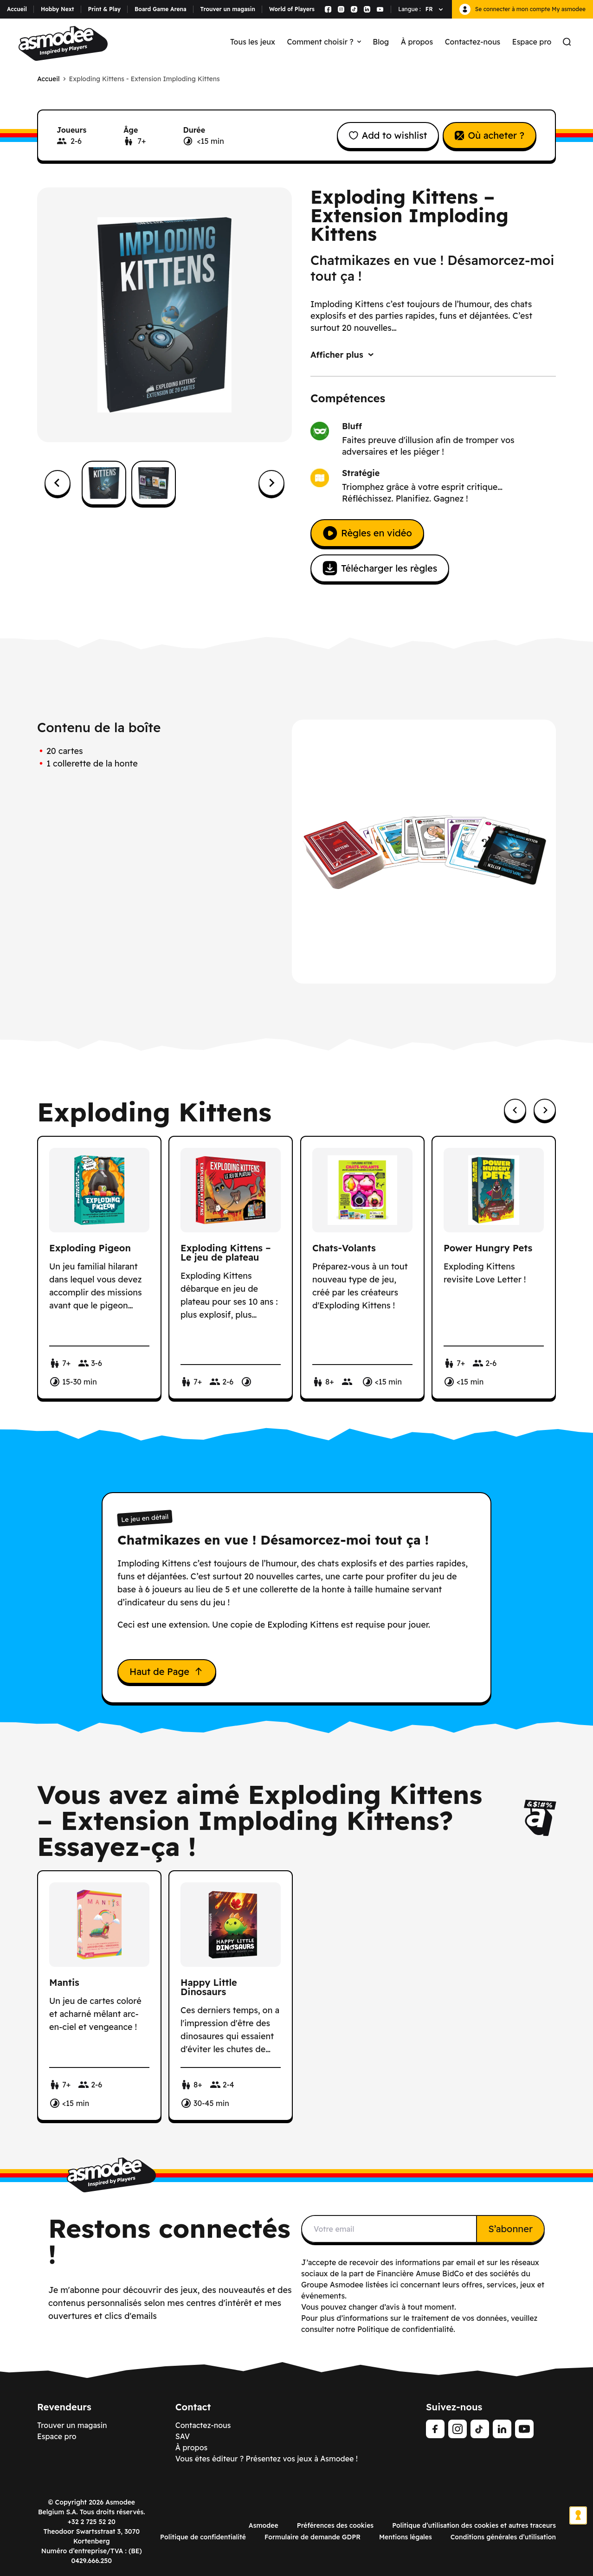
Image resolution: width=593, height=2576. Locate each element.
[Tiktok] (480, 2429)
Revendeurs (64, 2407)
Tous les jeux (252, 41)
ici (394, 2284)
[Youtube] (524, 2429)
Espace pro (532, 41)
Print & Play (104, 9)
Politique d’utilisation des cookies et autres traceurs (474, 2525)
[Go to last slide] (58, 483)
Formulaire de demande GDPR (312, 2537)
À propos (417, 41)
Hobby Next (57, 9)
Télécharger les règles (379, 568)
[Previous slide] (515, 1110)
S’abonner (510, 2229)
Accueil (17, 9)
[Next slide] (271, 483)
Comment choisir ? (324, 41)
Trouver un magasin (227, 9)
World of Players (292, 9)
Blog (381, 41)
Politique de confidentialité (203, 2537)
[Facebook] (435, 2429)
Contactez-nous (473, 41)
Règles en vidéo (367, 533)
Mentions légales (405, 2537)
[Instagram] (457, 2429)
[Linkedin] (502, 2429)
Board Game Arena (161, 9)
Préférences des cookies (335, 2525)
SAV (182, 2436)
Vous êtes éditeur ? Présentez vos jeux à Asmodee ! (266, 2458)
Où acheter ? (489, 135)
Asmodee (263, 2525)
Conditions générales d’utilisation (503, 2537)
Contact (193, 2407)
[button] (104, 483)
